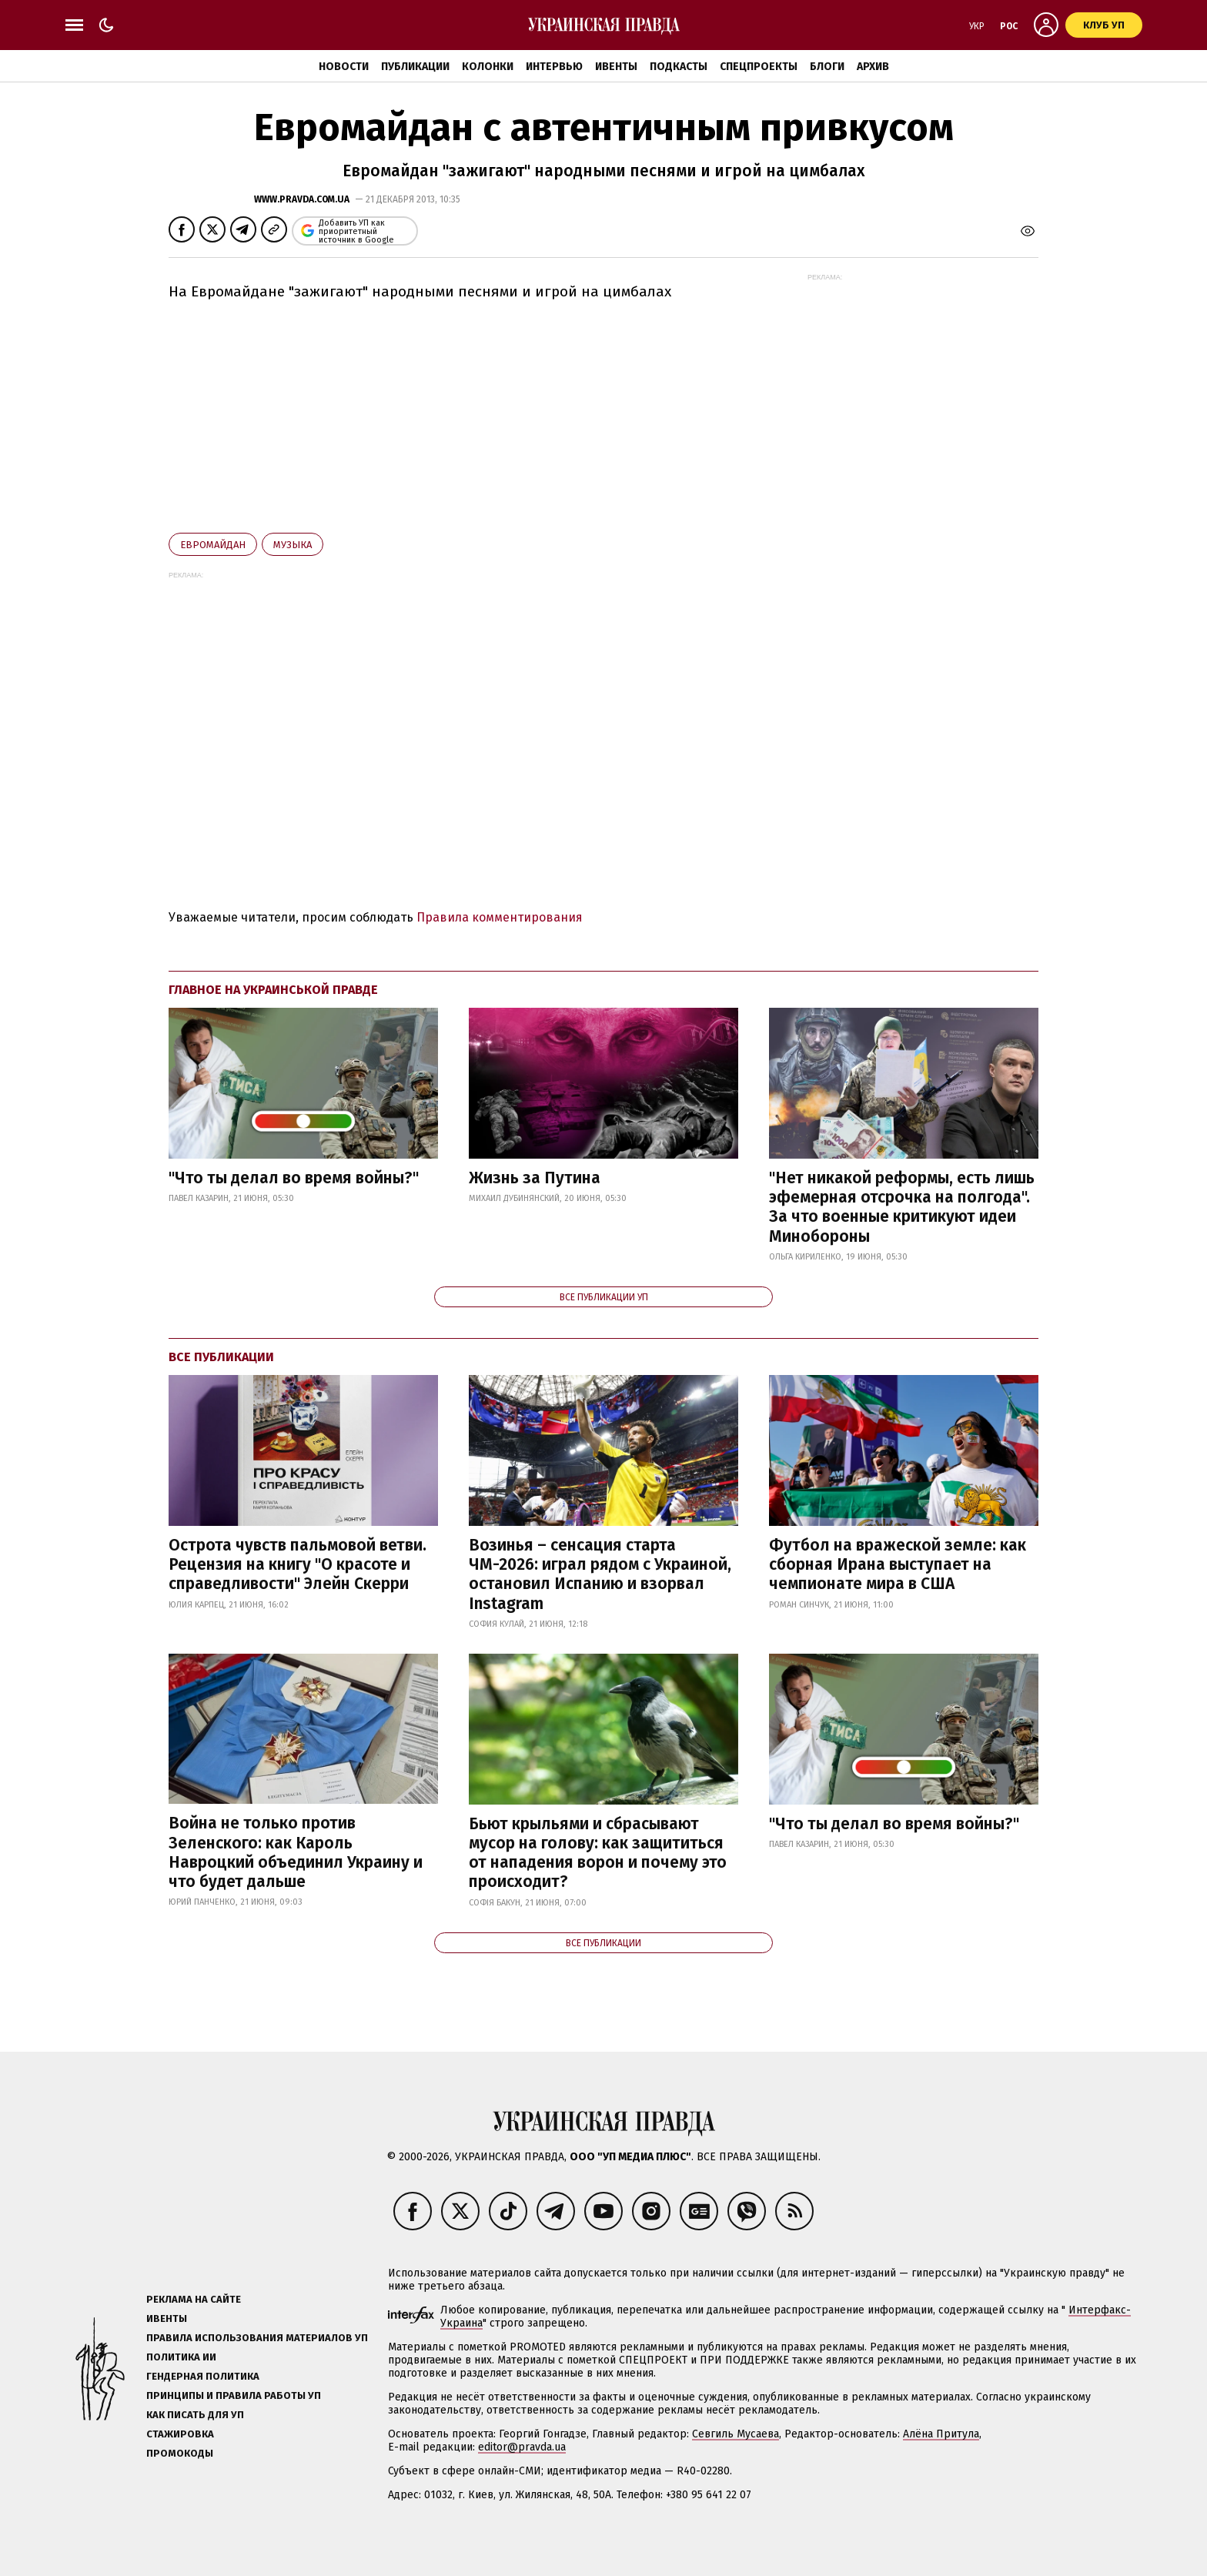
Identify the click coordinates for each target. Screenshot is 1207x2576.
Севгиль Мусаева (735, 2434)
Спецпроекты (758, 66)
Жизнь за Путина (534, 1178)
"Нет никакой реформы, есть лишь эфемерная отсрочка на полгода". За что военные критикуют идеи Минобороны (902, 1207)
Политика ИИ (181, 2357)
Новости (344, 66)
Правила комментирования (499, 917)
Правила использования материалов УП (257, 2337)
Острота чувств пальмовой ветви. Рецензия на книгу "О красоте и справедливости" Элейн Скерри (297, 1564)
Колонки (487, 66)
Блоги (827, 66)
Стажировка (180, 2434)
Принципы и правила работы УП (233, 2395)
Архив (873, 66)
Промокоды (179, 2453)
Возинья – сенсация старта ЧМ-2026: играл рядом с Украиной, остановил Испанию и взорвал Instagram (600, 1574)
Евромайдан (213, 544)
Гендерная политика (202, 2376)
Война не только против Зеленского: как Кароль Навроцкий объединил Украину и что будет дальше (296, 1852)
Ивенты (616, 66)
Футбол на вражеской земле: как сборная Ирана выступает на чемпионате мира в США (897, 1564)
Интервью (554, 66)
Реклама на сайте (193, 2299)
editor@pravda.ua (522, 2447)
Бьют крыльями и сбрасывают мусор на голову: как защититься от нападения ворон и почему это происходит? (598, 1853)
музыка (292, 544)
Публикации (415, 66)
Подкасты (678, 66)
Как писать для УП (195, 2414)
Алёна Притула (941, 2434)
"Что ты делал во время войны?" (294, 1178)
